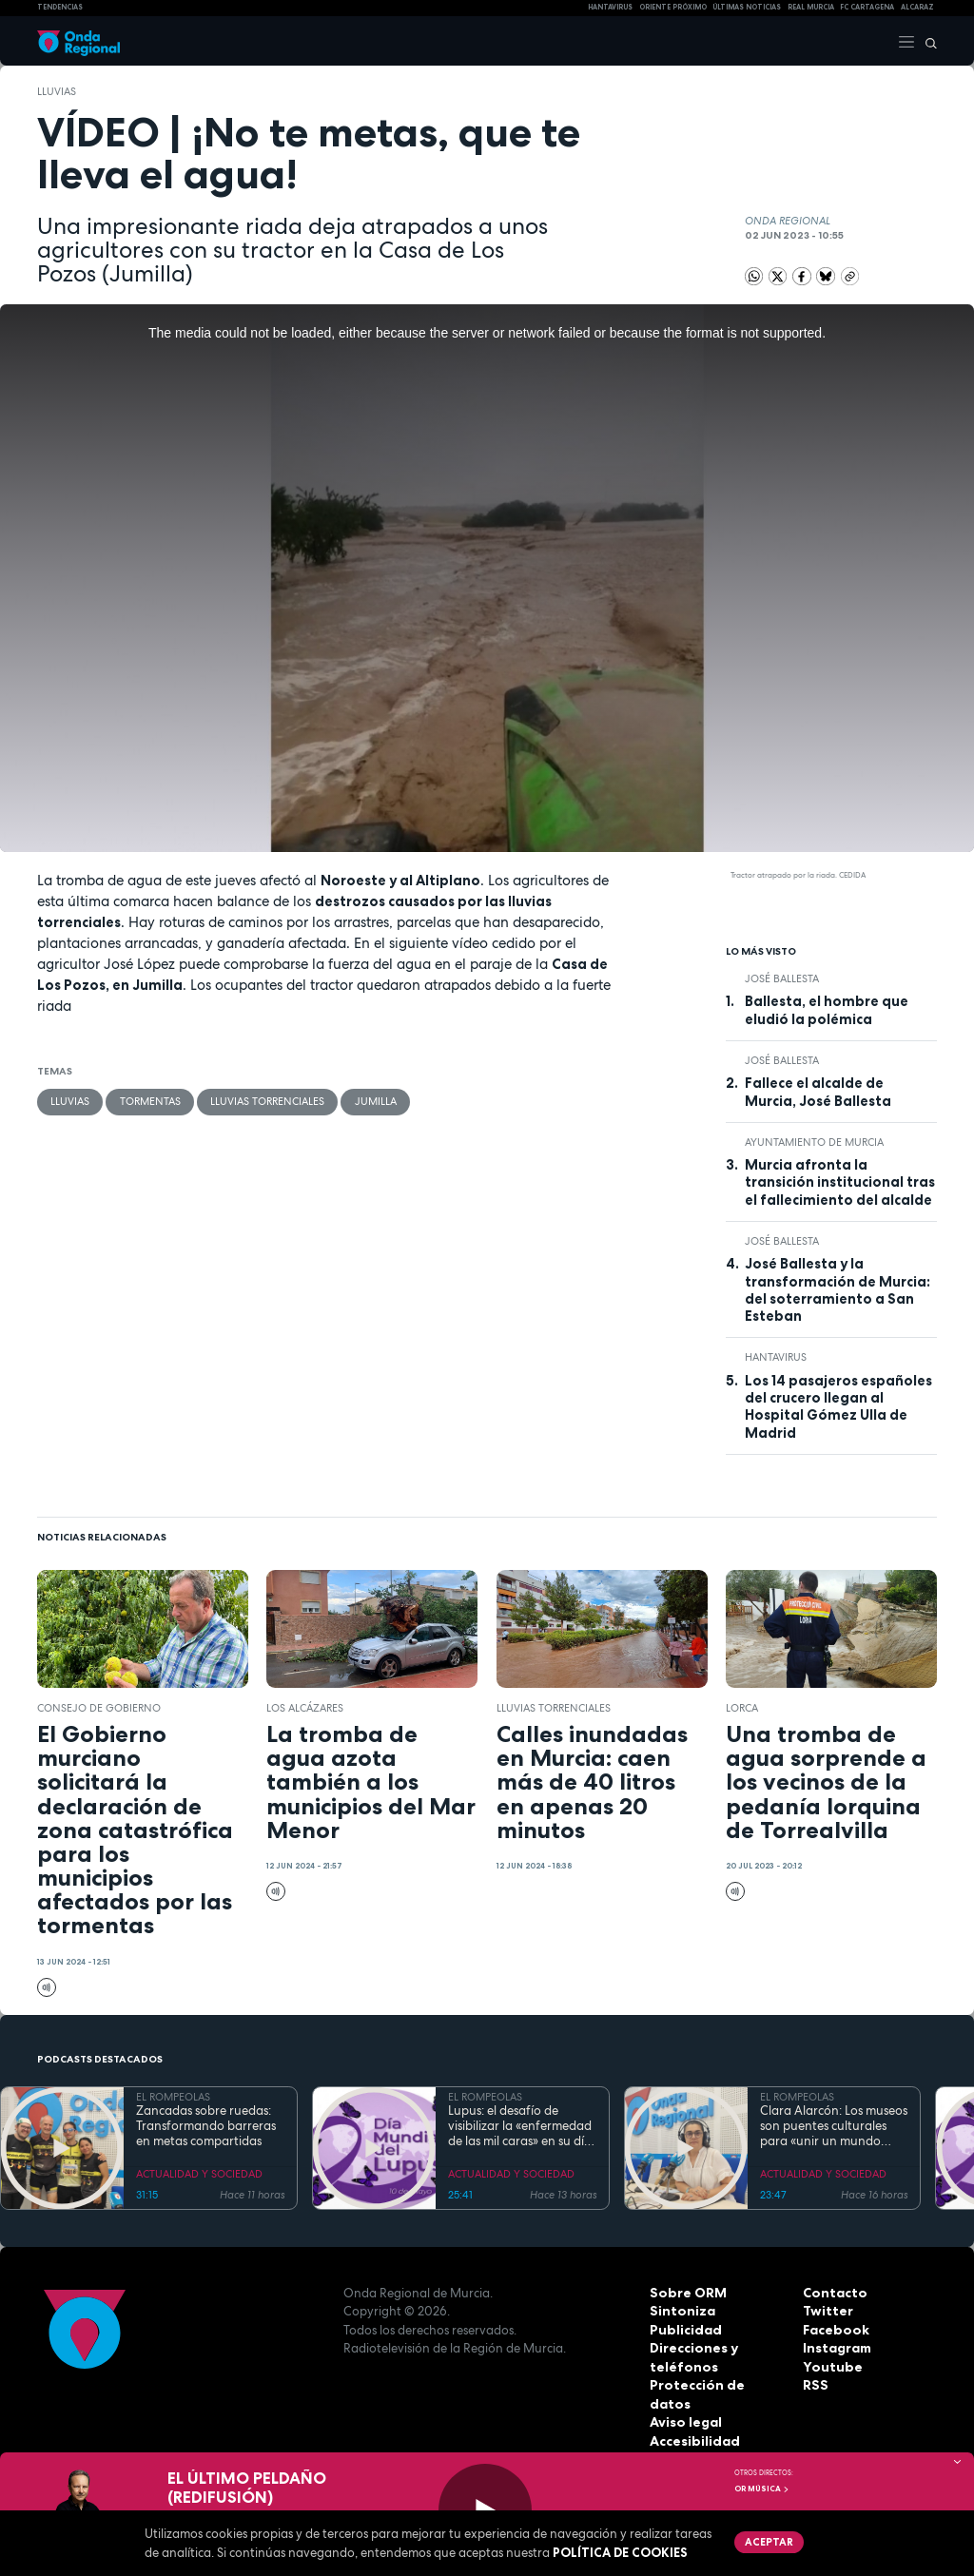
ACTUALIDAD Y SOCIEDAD (199, 2173)
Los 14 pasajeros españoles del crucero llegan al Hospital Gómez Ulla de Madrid (838, 1407)
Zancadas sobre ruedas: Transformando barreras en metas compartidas (206, 2126)
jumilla (374, 1101)
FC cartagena (867, 7)
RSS (814, 2384)
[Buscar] (926, 41)
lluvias (56, 91)
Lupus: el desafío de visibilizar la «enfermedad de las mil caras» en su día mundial (520, 2126)
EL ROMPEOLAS (173, 2096)
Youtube (829, 2366)
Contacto (833, 2292)
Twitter (826, 2310)
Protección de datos (715, 2384)
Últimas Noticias (746, 7)
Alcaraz (917, 7)
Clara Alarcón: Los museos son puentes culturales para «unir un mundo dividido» (833, 2126)
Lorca (742, 1707)
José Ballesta (782, 978)
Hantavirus (776, 1357)
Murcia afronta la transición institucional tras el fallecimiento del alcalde (840, 1182)
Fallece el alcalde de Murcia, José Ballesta (818, 1092)
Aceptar (767, 2540)
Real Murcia (811, 7)
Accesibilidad (693, 2422)
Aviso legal (684, 2403)
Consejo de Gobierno (99, 1707)
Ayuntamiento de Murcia (814, 1142)
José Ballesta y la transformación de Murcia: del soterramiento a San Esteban (837, 1290)
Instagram (836, 2347)
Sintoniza (680, 2310)
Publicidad (683, 2329)
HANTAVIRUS (610, 7)
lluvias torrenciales (266, 1101)
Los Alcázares (304, 1707)
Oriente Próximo (673, 7)
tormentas (149, 1101)
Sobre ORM (685, 2292)
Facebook (834, 2329)
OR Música (761, 2488)
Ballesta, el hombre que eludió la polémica (826, 1010)
